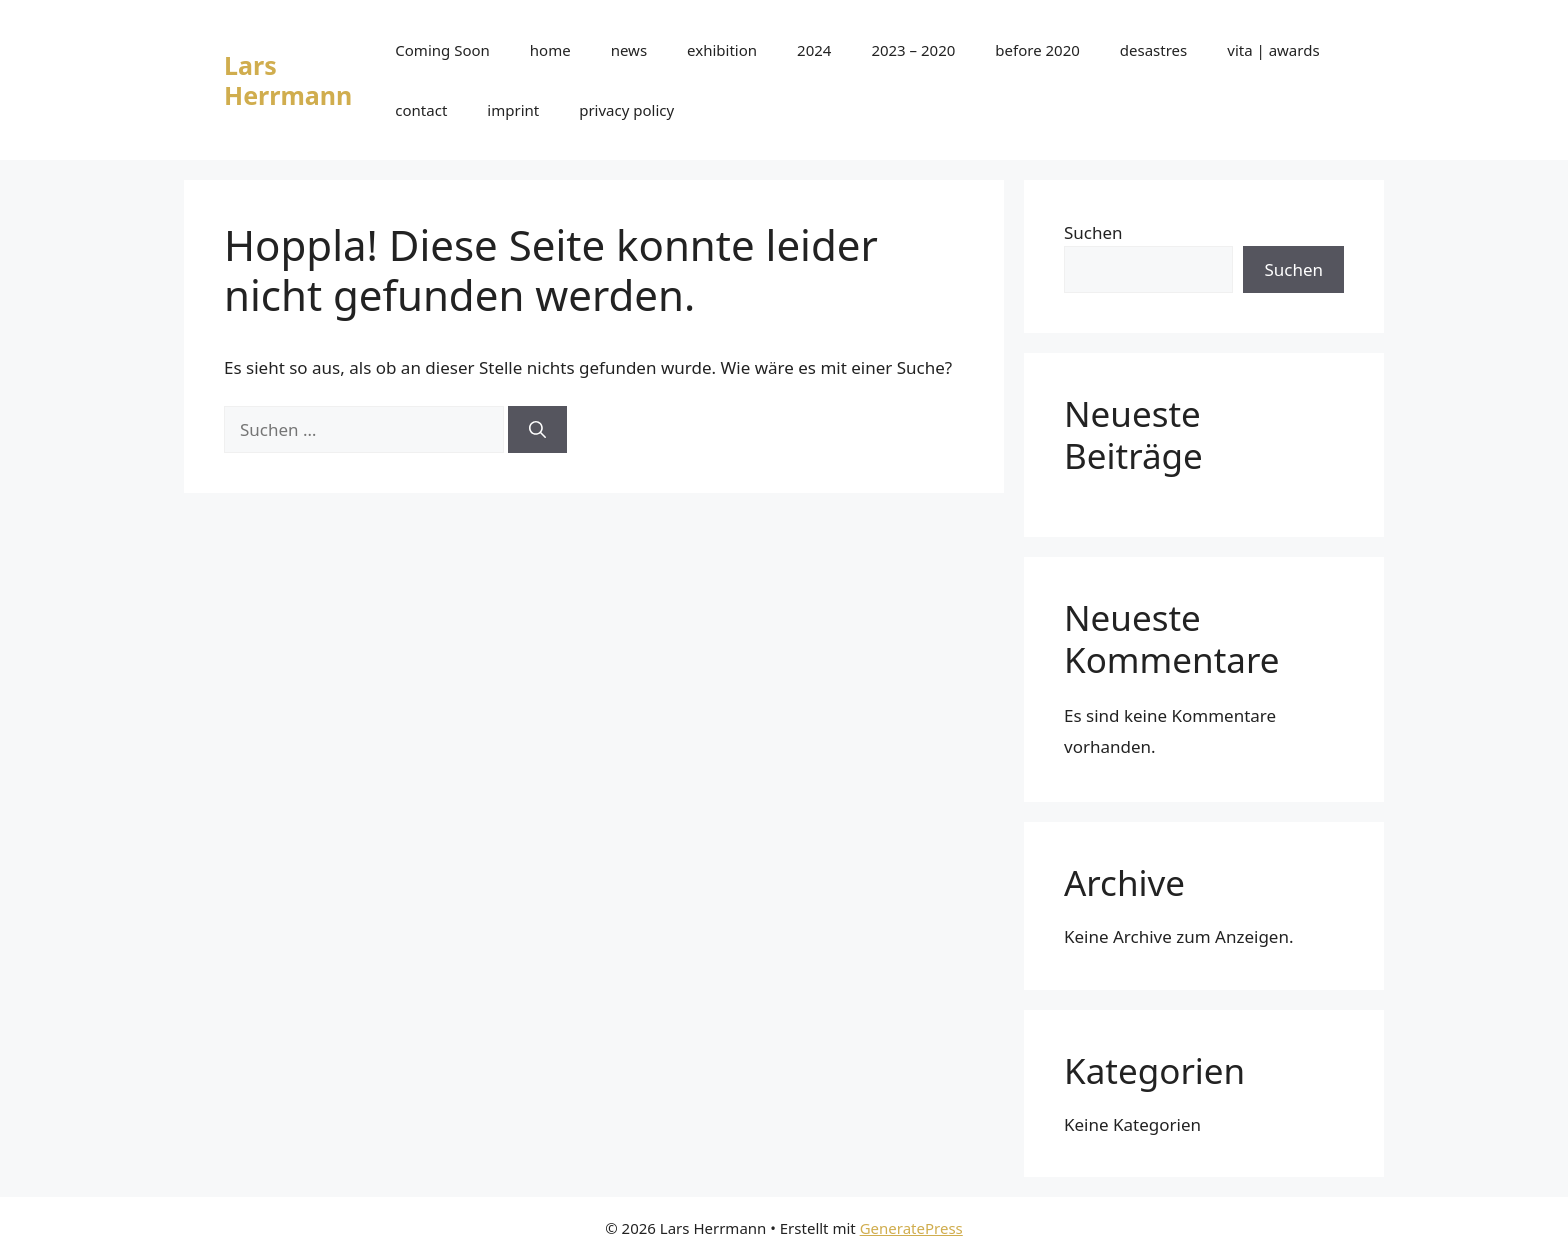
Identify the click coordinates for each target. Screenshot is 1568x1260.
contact (421, 110)
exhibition (722, 50)
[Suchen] (537, 430)
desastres (1153, 50)
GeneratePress (911, 1228)
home (550, 50)
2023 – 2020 (913, 50)
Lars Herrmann (288, 80)
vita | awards (1273, 50)
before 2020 (1037, 50)
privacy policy (626, 110)
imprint (513, 110)
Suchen (1093, 232)
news (629, 50)
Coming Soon (442, 50)
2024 (814, 50)
